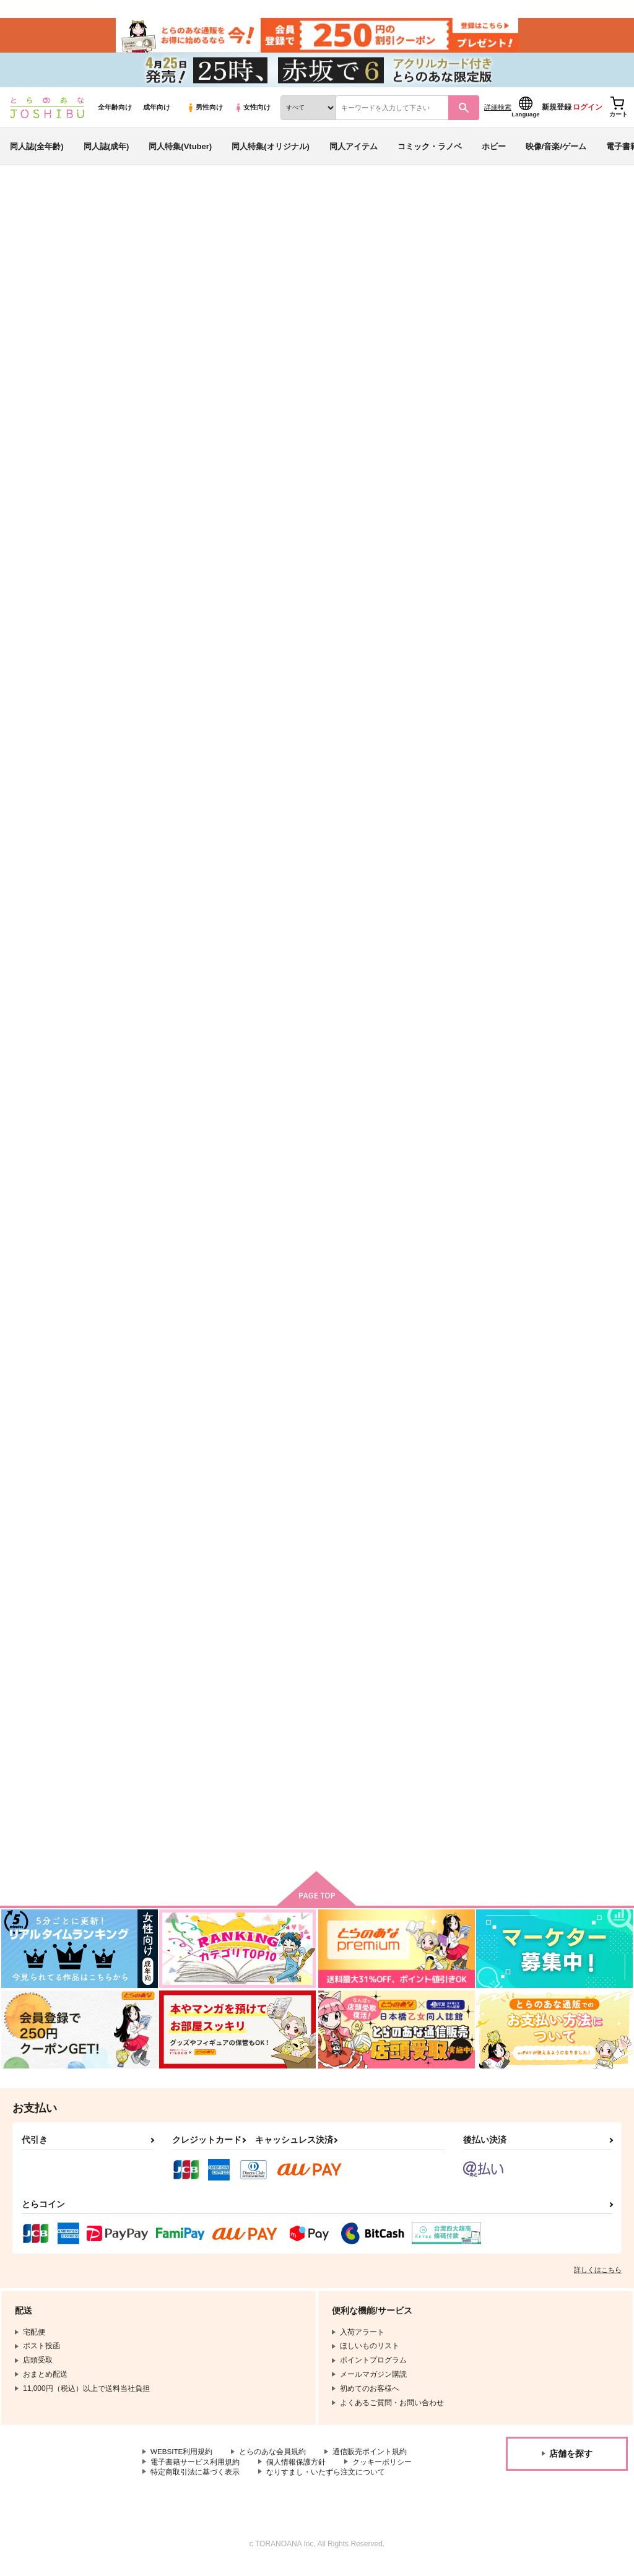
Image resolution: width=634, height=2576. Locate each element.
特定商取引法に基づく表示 (195, 2482)
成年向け (156, 112)
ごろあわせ (338, 264)
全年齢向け (115, 112)
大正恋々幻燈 (290, 880)
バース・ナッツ (539, 590)
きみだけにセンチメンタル (437, 1169)
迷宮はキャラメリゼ (302, 1748)
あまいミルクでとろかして (437, 880)
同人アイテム (353, 150)
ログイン (587, 112)
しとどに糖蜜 (290, 1169)
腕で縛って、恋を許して (555, 880)
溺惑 (519, 1169)
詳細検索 (497, 112)
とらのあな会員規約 (273, 2461)
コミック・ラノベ (429, 150)
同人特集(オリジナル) (271, 150)
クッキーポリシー (382, 2471)
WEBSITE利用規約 (182, 2461)
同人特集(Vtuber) (180, 150)
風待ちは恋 (164, 880)
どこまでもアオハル (425, 1459)
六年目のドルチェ (543, 1459)
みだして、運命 (294, 1459)
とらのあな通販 (32, 205)
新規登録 (556, 112)
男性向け (204, 112)
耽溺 (152, 1169)
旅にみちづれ (409, 264)
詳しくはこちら (598, 2279)
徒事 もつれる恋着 (180, 1748)
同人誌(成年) (106, 150)
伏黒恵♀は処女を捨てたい (191, 1459)
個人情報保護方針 (296, 2471)
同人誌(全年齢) (37, 150)
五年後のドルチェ (421, 590)
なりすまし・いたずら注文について (325, 2482)
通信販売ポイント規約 (371, 2461)
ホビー (494, 150)
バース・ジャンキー (274, 264)
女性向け (252, 112)
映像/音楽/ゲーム (556, 150)
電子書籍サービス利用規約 (195, 2471)
